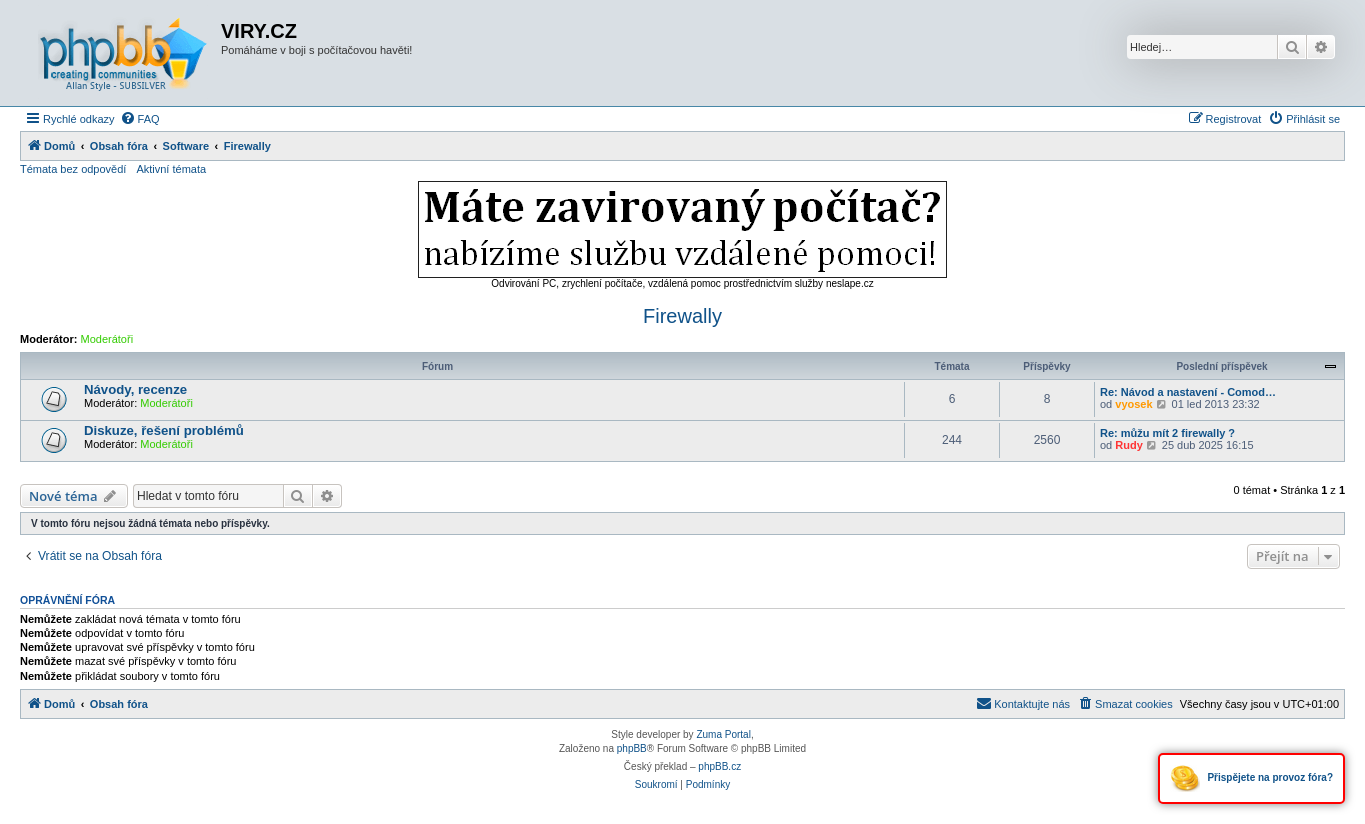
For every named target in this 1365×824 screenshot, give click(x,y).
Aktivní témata (171, 169)
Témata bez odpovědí (73, 169)
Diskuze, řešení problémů (164, 430)
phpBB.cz (719, 766)
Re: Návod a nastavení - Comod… (1188, 392)
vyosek (1133, 404)
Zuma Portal (723, 734)
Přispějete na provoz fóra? (1251, 778)
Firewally (682, 316)
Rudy (1129, 445)
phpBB (632, 748)
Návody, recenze (135, 389)
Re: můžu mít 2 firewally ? (1167, 433)
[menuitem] (140, 119)
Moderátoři (107, 339)
